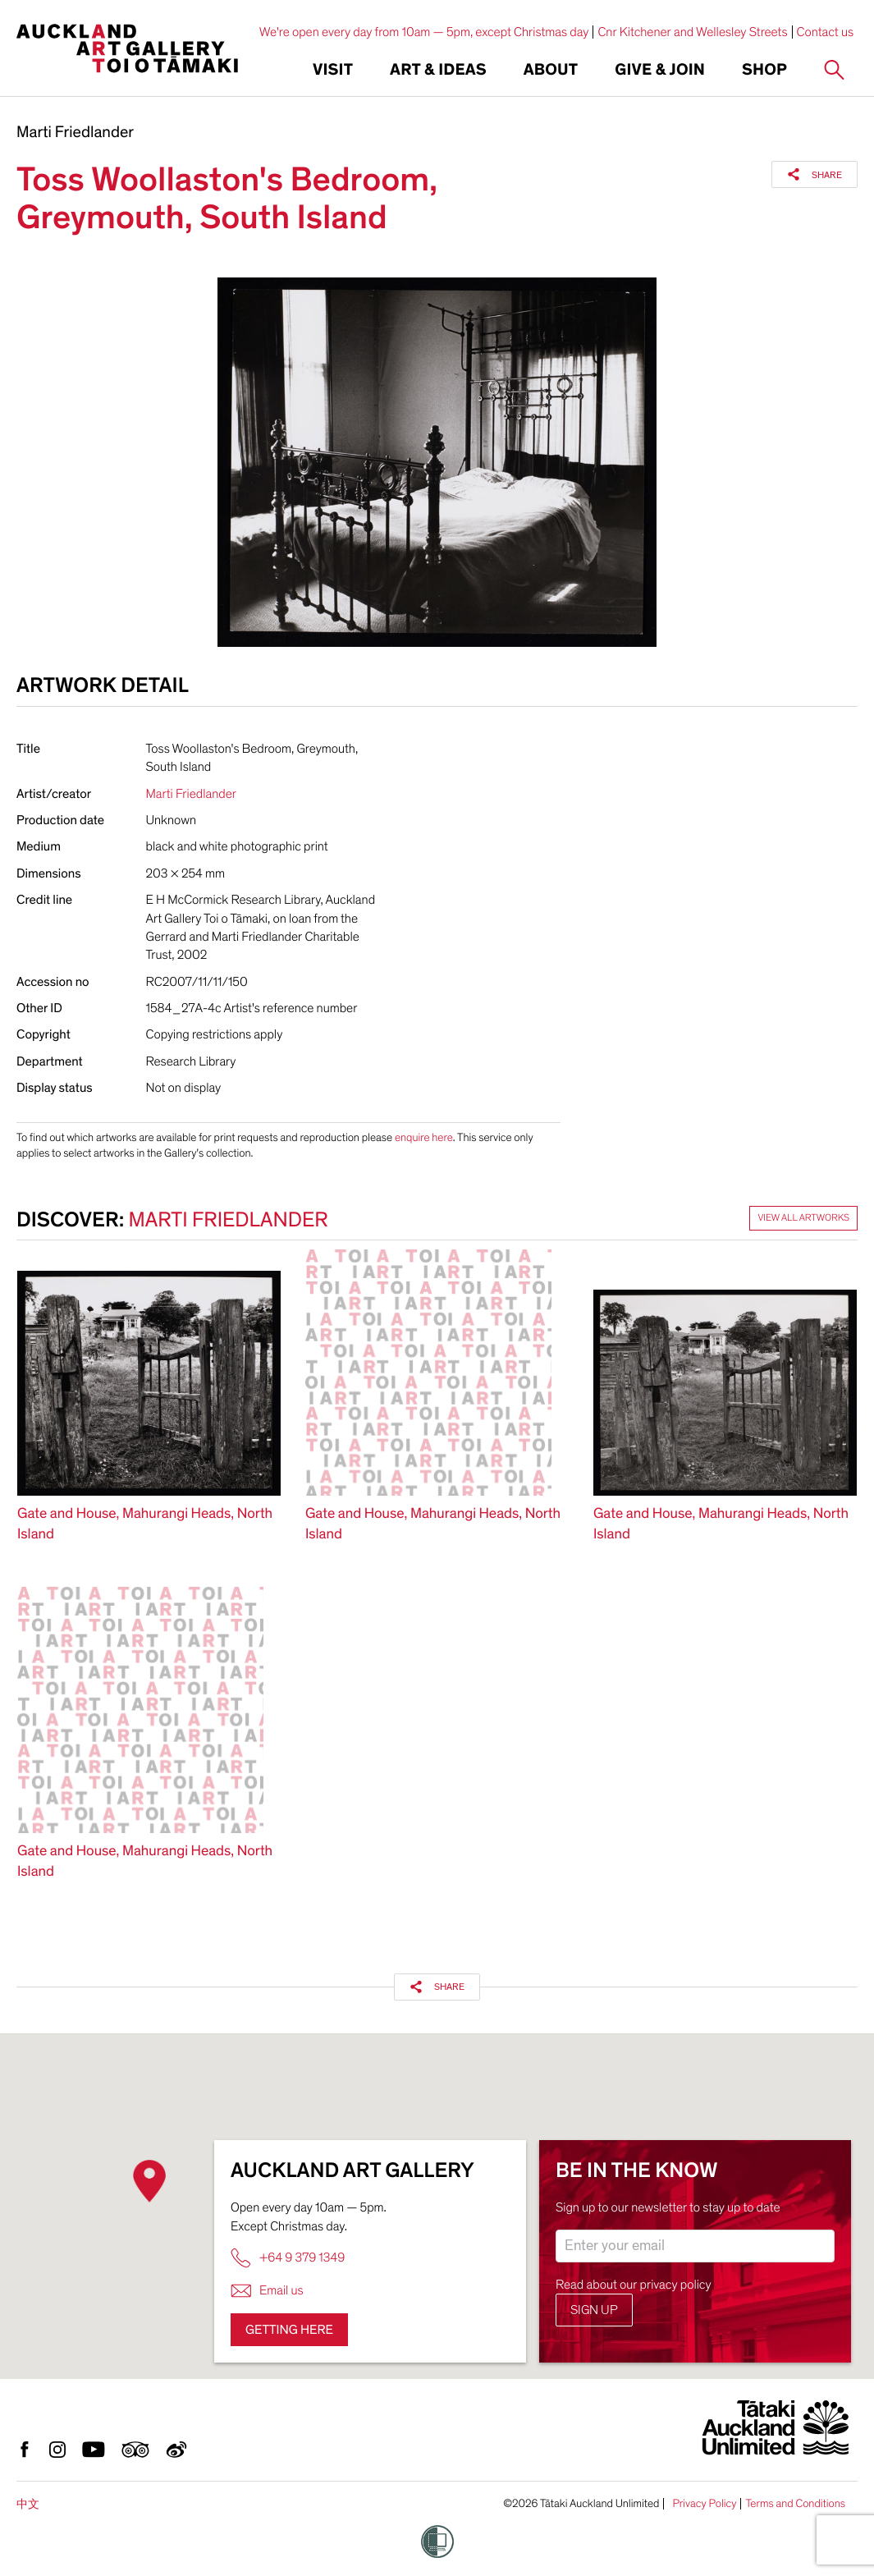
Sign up (594, 2310)
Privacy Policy (704, 2504)
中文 (27, 2504)
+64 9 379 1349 (288, 2258)
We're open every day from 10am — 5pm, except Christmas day (424, 32)
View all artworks (803, 1218)
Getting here (289, 2330)
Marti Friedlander (75, 133)
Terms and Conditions (795, 2504)
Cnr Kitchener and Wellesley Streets (692, 32)
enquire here (424, 1137)
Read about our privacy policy (634, 2285)
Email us (267, 2290)
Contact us (825, 32)
